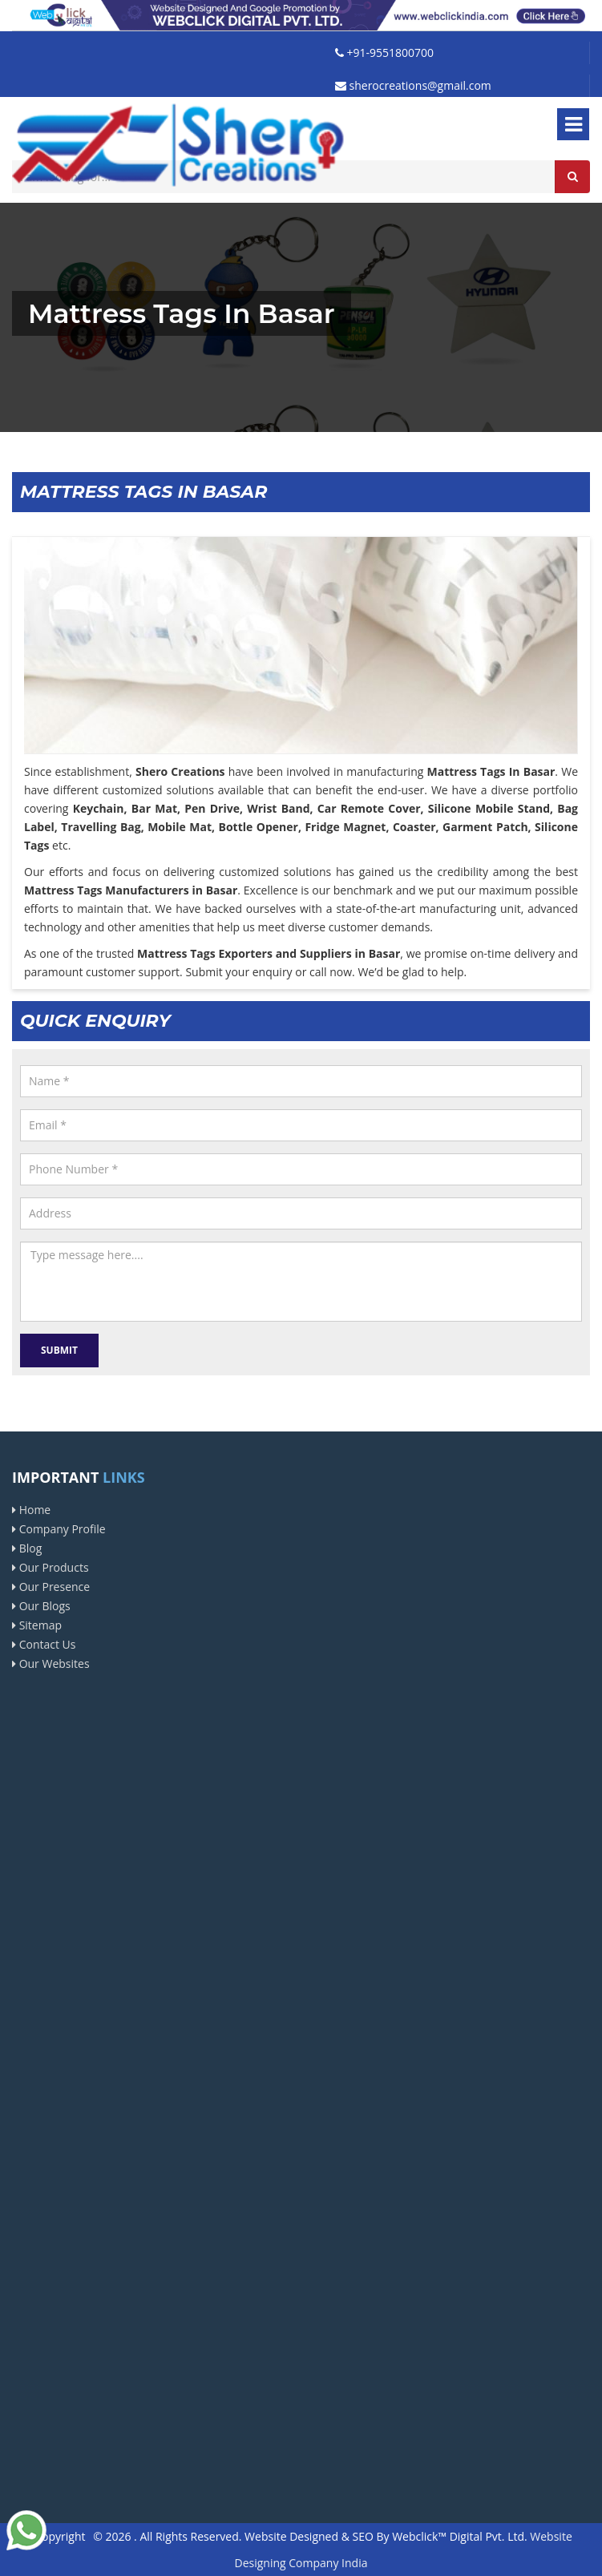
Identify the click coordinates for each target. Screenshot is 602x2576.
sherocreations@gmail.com (413, 85)
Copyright (59, 2536)
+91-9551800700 (384, 52)
